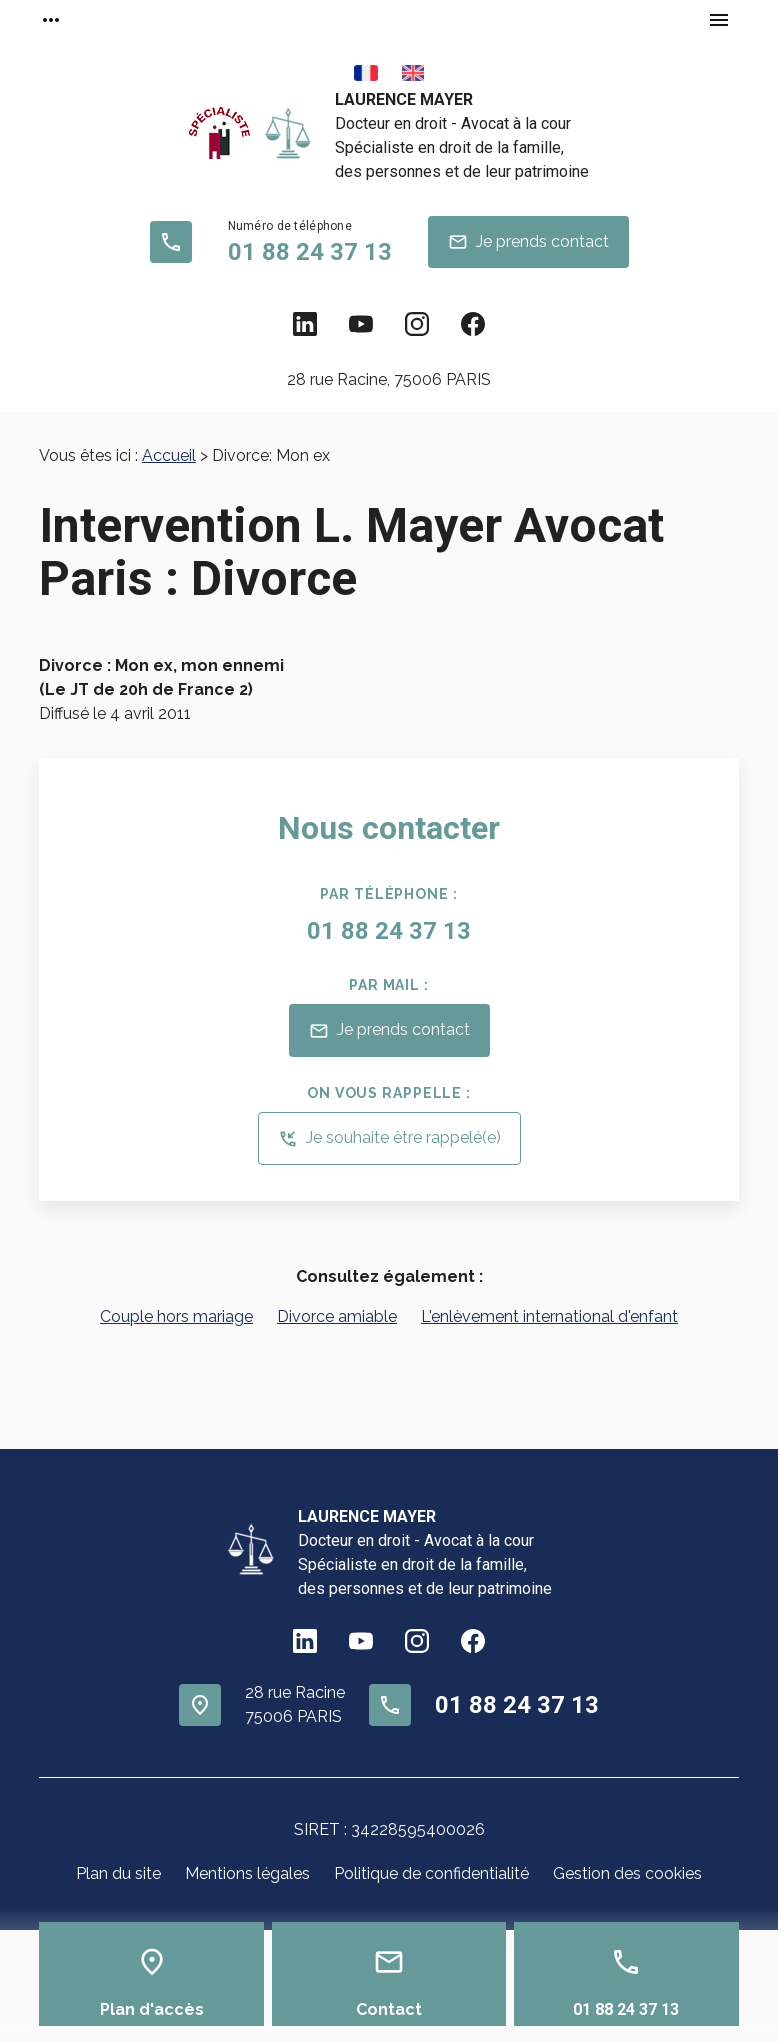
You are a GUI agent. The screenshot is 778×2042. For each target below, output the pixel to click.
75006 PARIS (389, 379)
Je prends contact (528, 242)
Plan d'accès (152, 2009)
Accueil (169, 455)
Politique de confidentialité (431, 1873)
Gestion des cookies (627, 1873)
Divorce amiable (337, 1316)
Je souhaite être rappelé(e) (389, 1139)
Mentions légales (247, 1873)
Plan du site (118, 1873)
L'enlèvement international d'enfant (549, 1316)
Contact (389, 2009)
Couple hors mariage (176, 1316)
